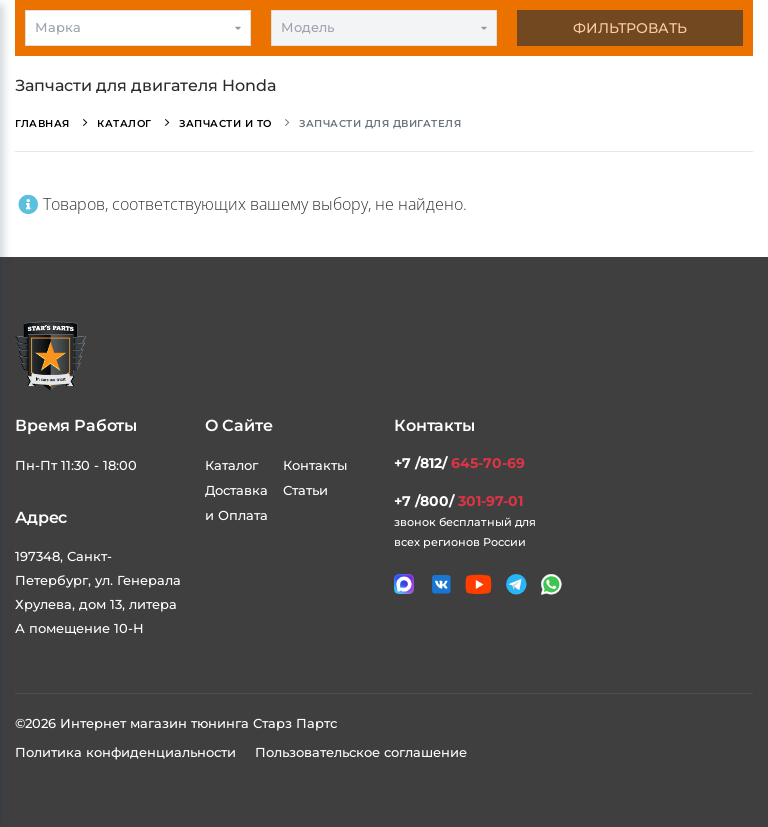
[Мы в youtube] (478, 584)
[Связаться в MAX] (404, 584)
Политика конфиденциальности (127, 752)
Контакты (315, 465)
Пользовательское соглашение (361, 752)
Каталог (231, 465)
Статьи (305, 490)
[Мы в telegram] (516, 584)
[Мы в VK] (441, 584)
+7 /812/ (459, 463)
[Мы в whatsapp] (551, 584)
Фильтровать (630, 28)
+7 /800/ (458, 501)
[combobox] (138, 28)
